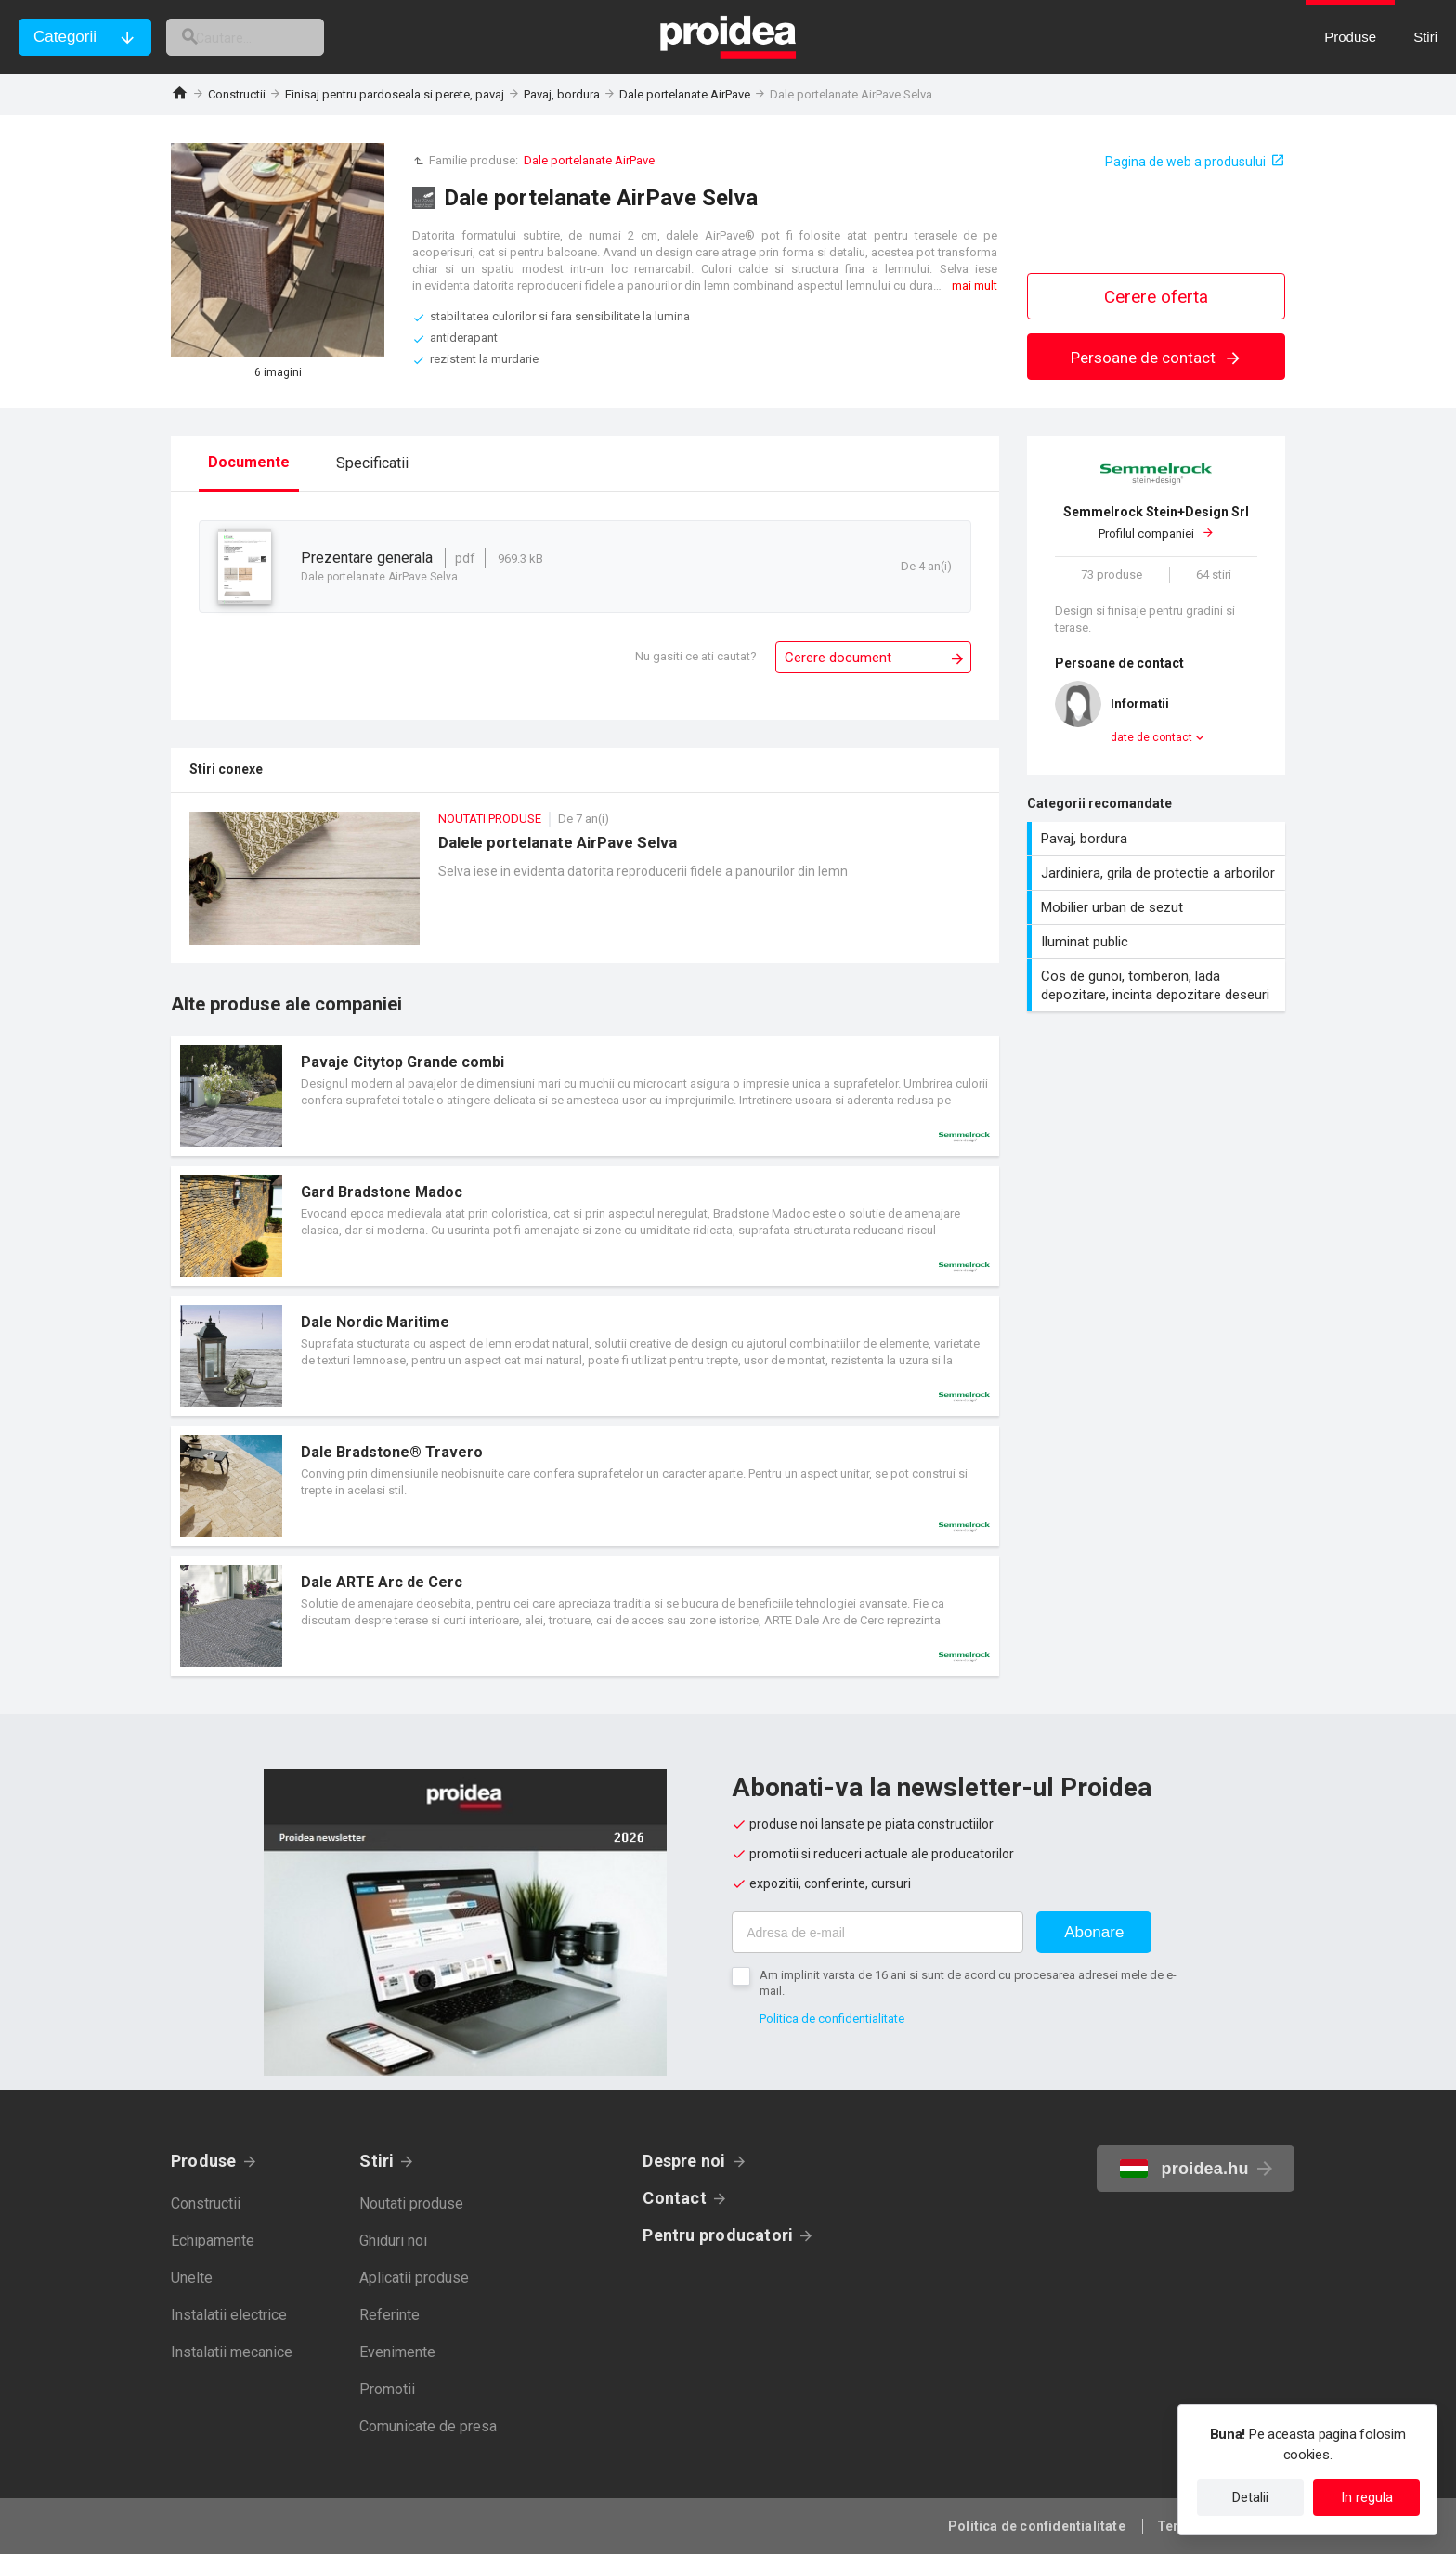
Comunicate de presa (428, 2426)
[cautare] (267, 37)
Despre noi (684, 2160)
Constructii (237, 94)
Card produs (585, 1096)
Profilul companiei (1156, 522)
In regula (1367, 2497)
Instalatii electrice (229, 2315)
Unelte (192, 2278)
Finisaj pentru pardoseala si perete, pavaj (394, 94)
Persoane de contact (1156, 357)
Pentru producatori (718, 2235)
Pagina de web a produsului (1185, 161)
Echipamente (212, 2240)
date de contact (1151, 737)
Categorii (65, 37)
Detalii (1250, 2497)
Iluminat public (1158, 941)
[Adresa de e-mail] (877, 1932)
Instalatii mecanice (231, 2352)
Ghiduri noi (393, 2240)
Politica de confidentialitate (832, 2019)
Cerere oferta (1156, 296)
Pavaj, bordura (562, 94)
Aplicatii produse (414, 2278)
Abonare (1094, 1932)
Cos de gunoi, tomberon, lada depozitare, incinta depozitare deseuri (1158, 985)
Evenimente (397, 2352)
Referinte (389, 2315)
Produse (204, 2160)
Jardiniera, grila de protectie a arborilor (1158, 873)
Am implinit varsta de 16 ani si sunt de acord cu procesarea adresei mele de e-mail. (968, 1983)
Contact (675, 2198)
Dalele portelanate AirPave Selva (585, 887)
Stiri (376, 2160)
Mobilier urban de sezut (1158, 907)
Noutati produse (411, 2203)
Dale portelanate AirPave (684, 94)
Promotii (387, 2389)
